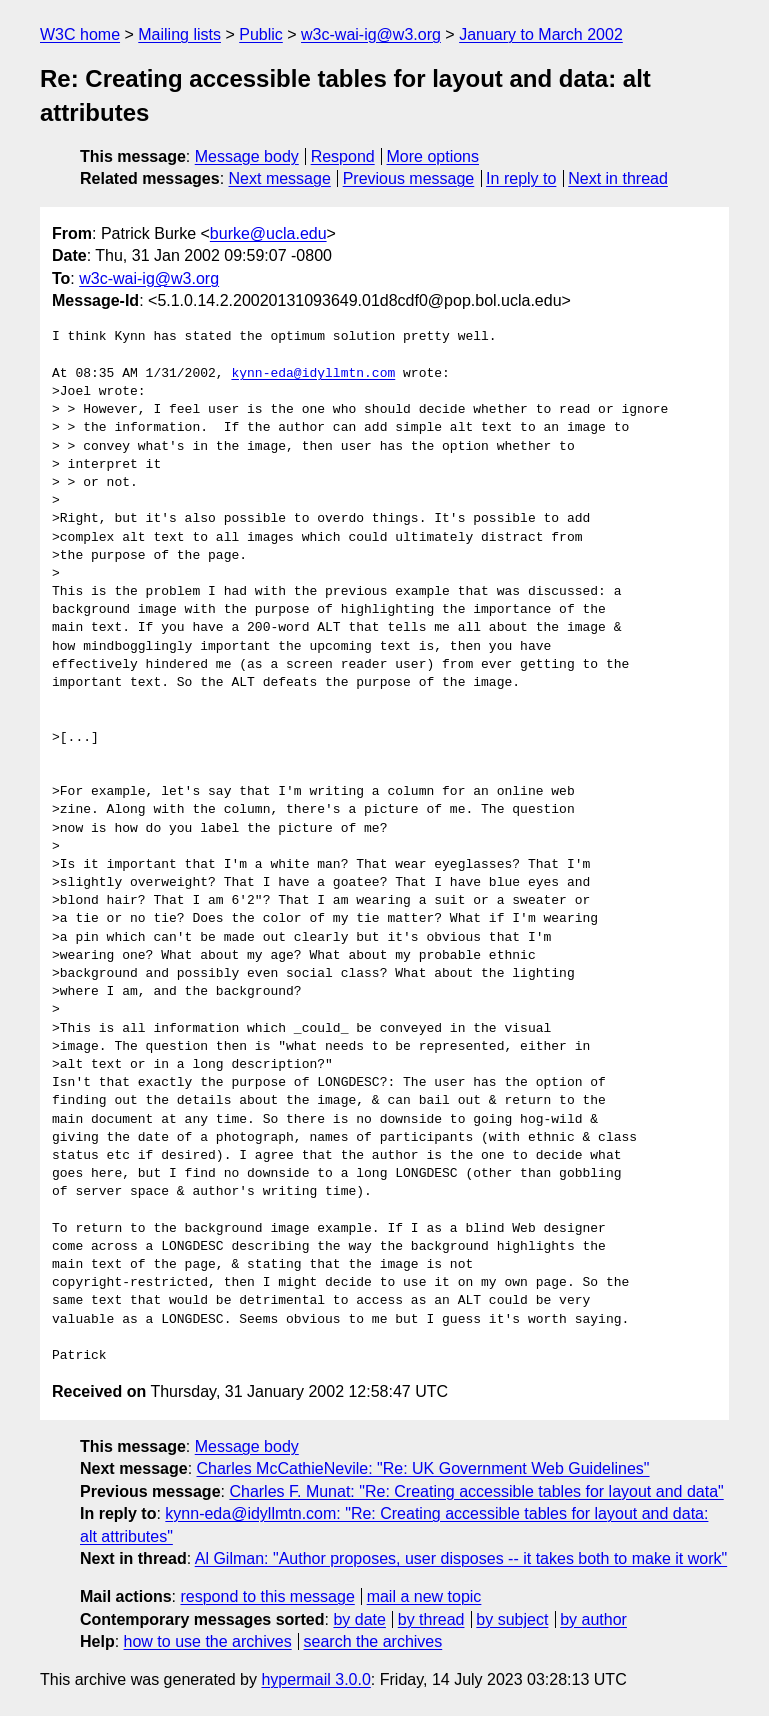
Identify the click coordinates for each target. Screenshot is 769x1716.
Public (261, 34)
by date (359, 1619)
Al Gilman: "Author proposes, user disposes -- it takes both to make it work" (461, 1558)
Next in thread (618, 178)
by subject (512, 1619)
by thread (431, 1619)
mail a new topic (424, 1596)
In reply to (521, 178)
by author (593, 1619)
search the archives (373, 1641)
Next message (280, 178)
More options (433, 156)
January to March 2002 (541, 34)
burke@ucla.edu (268, 233)
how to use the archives (208, 1641)
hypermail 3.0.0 (315, 1679)
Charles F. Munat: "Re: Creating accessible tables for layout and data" (476, 1491)
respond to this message (267, 1596)
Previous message (409, 178)
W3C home (80, 34)
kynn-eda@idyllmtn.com (313, 374)
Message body (247, 156)
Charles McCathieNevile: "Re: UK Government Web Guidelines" (423, 1468)
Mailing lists (179, 34)
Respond (343, 156)
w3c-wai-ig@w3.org (371, 34)
